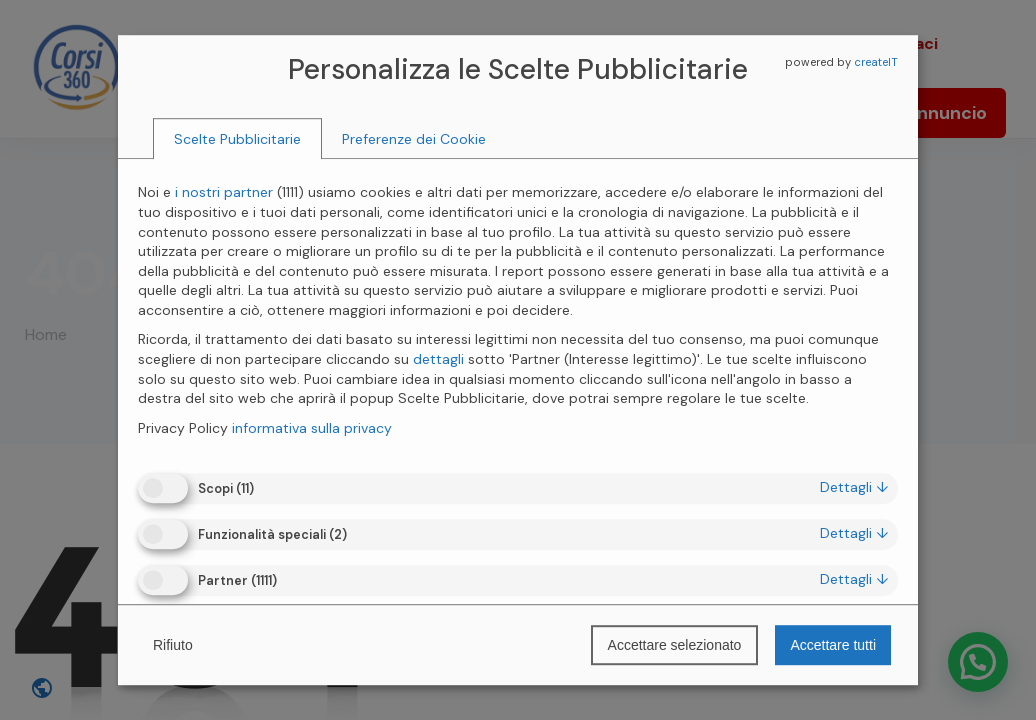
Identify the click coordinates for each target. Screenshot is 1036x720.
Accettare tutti (833, 645)
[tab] (237, 139)
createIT (876, 62)
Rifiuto (173, 645)
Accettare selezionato (675, 645)
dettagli (854, 487)
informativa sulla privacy (312, 428)
